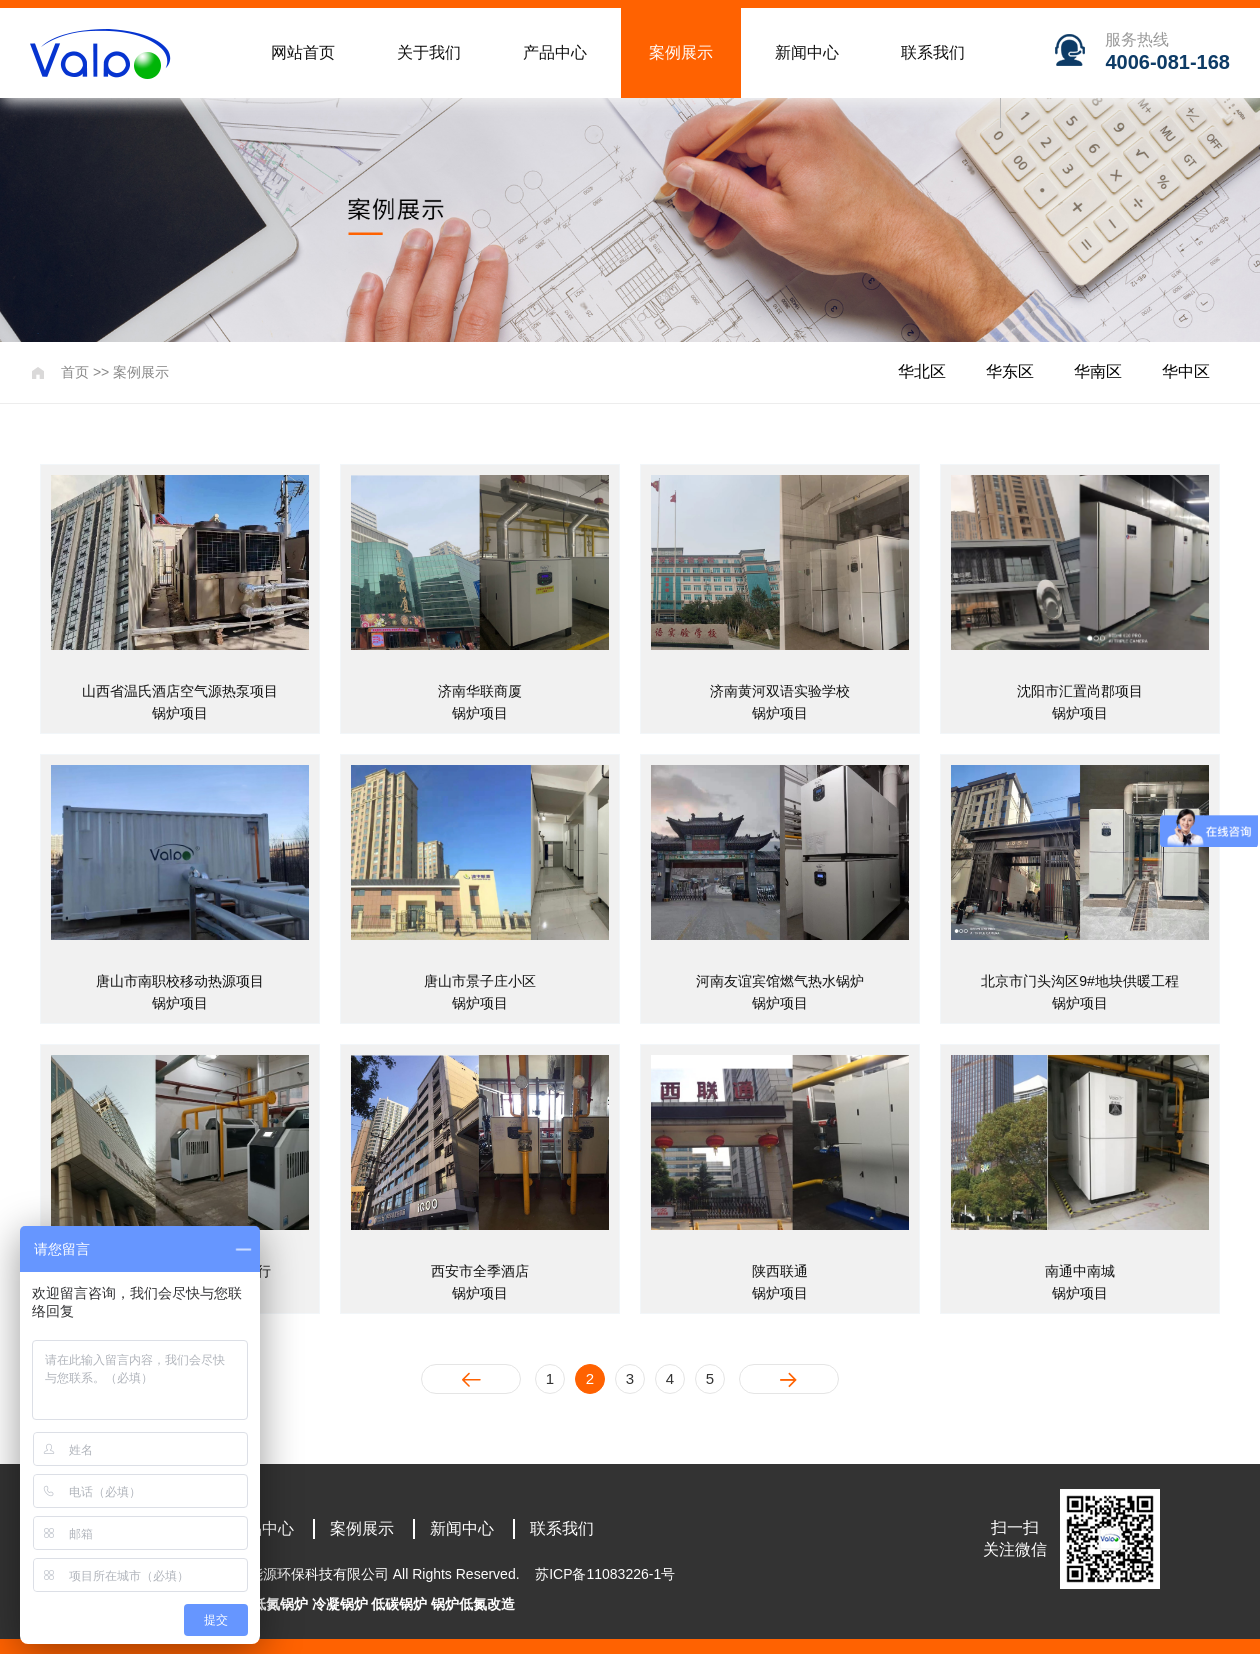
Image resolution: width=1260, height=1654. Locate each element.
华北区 (922, 371)
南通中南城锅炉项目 (1080, 1282)
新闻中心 (807, 52)
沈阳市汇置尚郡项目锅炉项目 (1080, 702)
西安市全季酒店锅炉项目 (480, 1282)
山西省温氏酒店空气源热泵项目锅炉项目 (180, 702)
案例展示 (681, 52)
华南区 (1098, 371)
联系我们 (933, 52)
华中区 (1186, 371)
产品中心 (555, 52)
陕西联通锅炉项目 (780, 1282)
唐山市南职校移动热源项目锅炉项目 (180, 992)
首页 (75, 372)
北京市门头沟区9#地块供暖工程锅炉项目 (1080, 992)
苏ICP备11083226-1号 (605, 1574)
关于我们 (429, 52)
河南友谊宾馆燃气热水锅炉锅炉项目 (780, 992)
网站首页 (303, 52)
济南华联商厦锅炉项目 (480, 702)
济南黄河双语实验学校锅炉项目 (780, 702)
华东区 (1010, 371)
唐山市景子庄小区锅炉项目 (480, 992)
